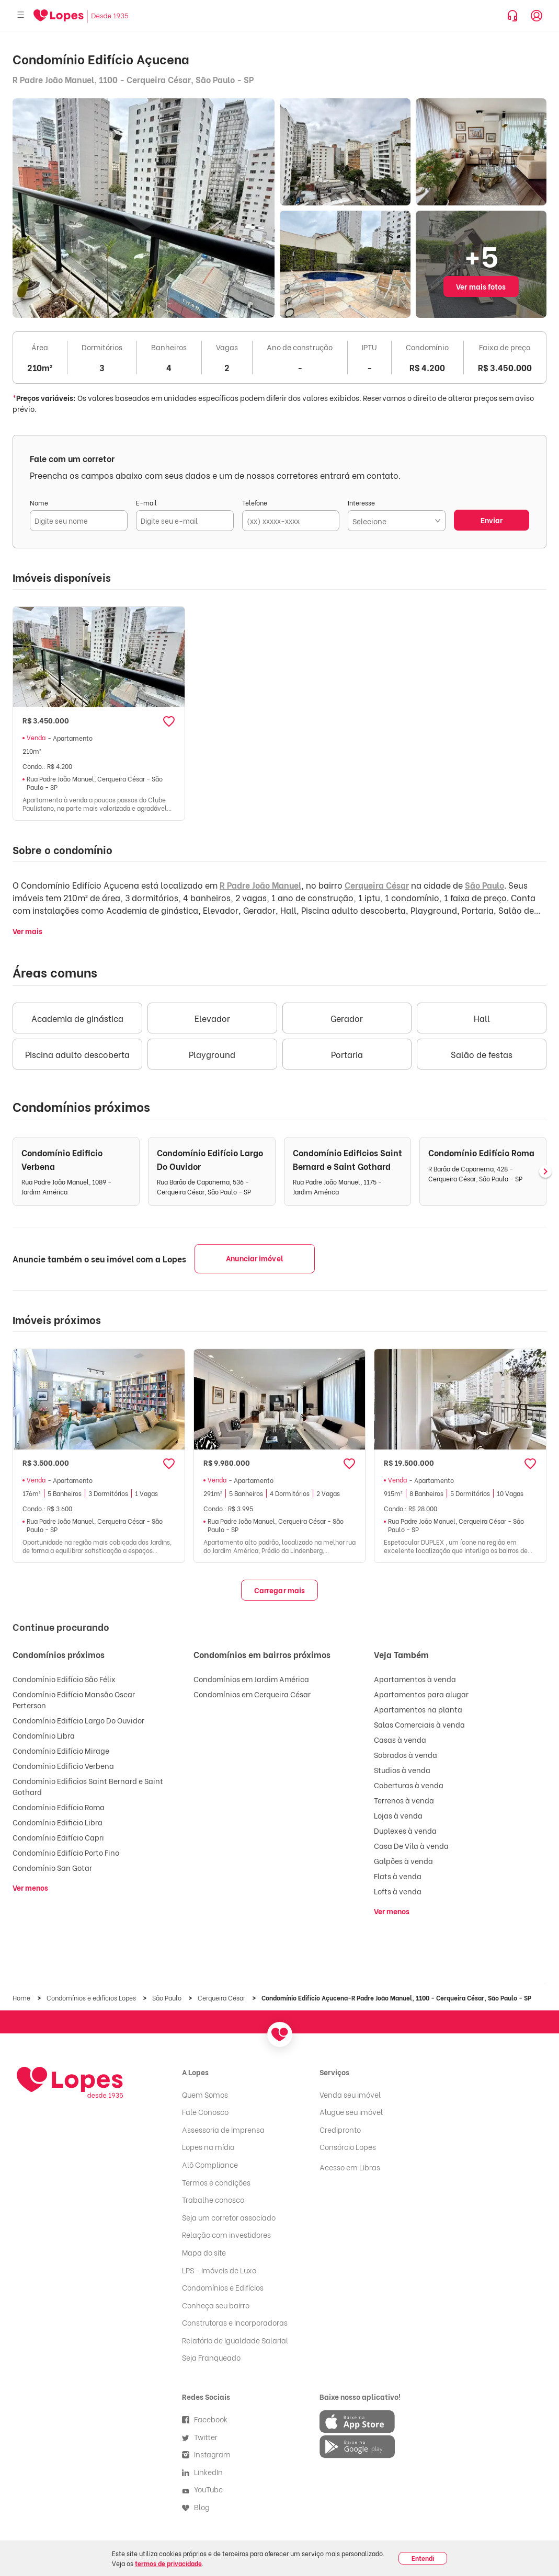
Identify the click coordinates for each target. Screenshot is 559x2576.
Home (22, 1997)
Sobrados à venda (405, 1754)
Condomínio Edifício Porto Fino (66, 1852)
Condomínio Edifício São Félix (64, 1678)
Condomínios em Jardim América (251, 1678)
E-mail (146, 502)
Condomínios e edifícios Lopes (92, 1997)
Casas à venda (400, 1739)
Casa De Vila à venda (411, 1845)
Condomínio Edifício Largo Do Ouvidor (78, 1720)
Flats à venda (397, 1875)
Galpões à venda (403, 1860)
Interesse (361, 502)
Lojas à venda (398, 1815)
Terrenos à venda (404, 1800)
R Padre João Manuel (260, 885)
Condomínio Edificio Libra (57, 1821)
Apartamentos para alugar (421, 1693)
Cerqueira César (377, 885)
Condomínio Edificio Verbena (63, 1765)
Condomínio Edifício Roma (59, 1806)
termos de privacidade (168, 2563)
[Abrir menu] (21, 15)
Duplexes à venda (405, 1830)
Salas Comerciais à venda (419, 1724)
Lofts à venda (397, 1890)
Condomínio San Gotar (52, 1867)
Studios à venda (402, 1769)
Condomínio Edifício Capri (58, 1837)
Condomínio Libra (44, 1735)
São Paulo (484, 885)
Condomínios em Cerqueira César (252, 1693)
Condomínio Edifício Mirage (61, 1750)
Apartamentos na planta (418, 1709)
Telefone (254, 502)
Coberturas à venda (408, 1784)
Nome (39, 502)
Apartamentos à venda (415, 1678)
